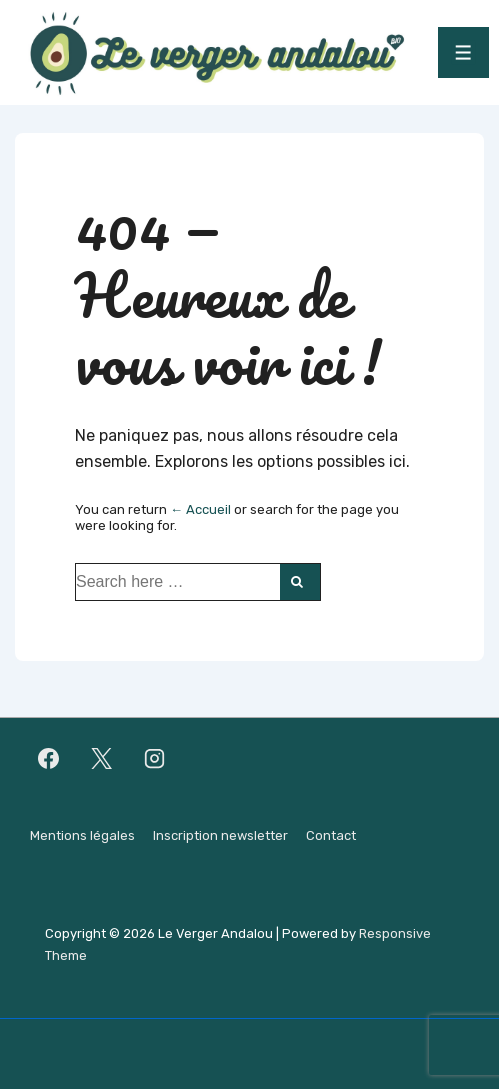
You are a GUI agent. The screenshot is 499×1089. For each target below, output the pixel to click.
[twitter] (102, 759)
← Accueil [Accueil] (200, 509)
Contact (331, 835)
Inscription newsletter (220, 835)
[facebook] (49, 759)
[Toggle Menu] (463, 52)
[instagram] (155, 759)
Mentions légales (82, 835)
